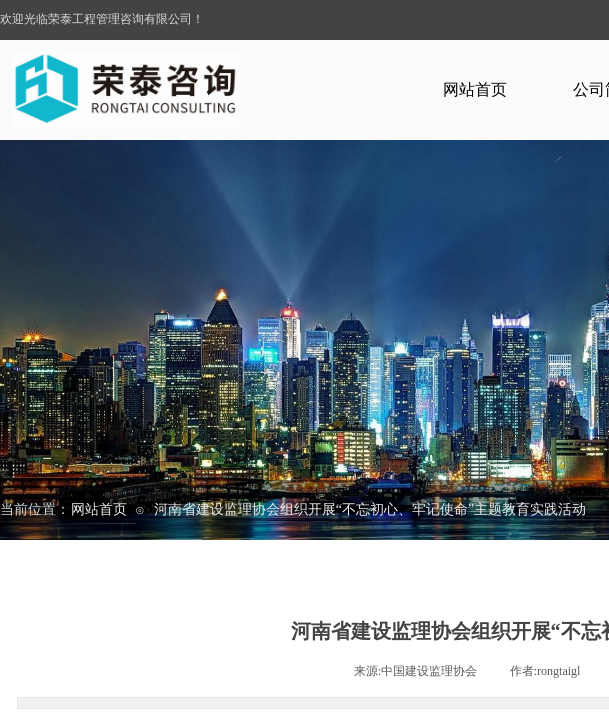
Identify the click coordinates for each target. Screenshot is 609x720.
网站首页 (475, 89)
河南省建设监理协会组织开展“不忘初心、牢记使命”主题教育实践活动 (370, 509)
